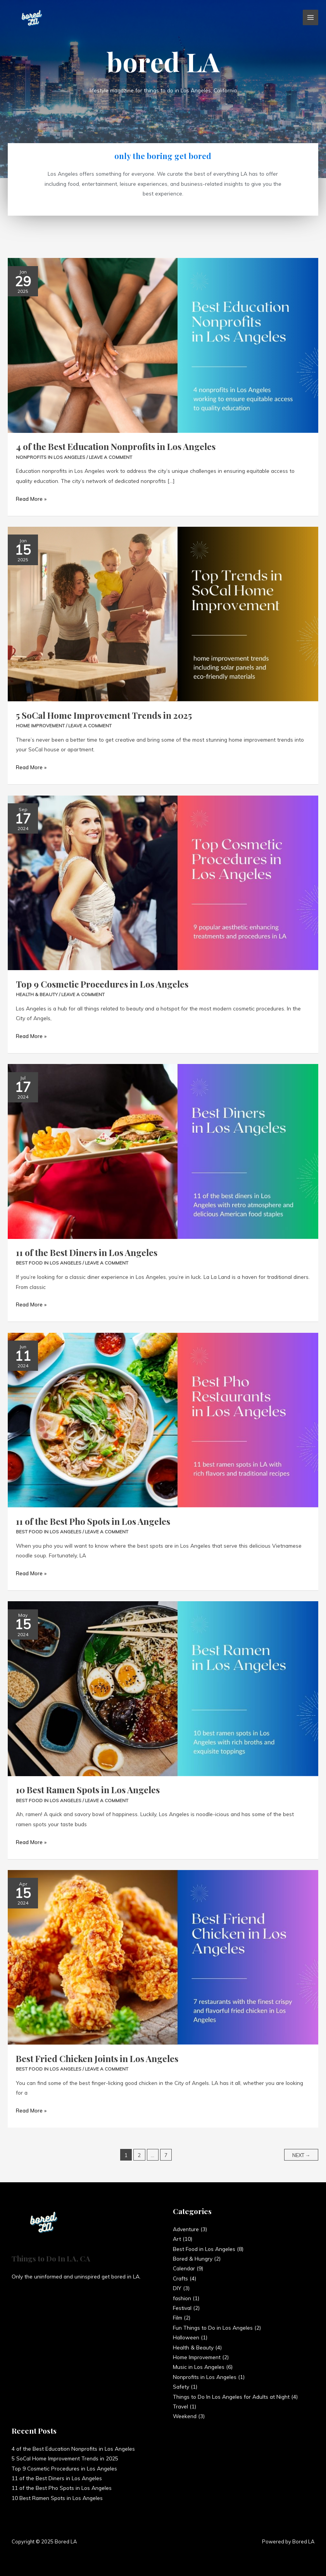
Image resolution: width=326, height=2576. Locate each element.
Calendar (184, 2268)
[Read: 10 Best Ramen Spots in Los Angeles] (163, 1688)
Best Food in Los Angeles (48, 1263)
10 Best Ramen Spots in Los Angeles (88, 1790)
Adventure (186, 2229)
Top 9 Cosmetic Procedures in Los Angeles (102, 984)
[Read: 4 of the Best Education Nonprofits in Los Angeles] (163, 344)
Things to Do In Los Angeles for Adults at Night (231, 2396)
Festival (182, 2307)
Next (301, 2155)
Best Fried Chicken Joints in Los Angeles (97, 2058)
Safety (181, 2386)
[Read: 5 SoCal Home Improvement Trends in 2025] (163, 613)
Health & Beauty (37, 994)
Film (177, 2317)
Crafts (180, 2278)
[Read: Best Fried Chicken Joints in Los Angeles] (163, 1956)
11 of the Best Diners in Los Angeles (86, 1252)
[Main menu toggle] (311, 18)
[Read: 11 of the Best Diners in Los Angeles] (163, 1150)
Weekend (185, 2416)
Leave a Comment (110, 457)
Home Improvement (40, 725)
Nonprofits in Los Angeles (50, 457)
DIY (177, 2288)
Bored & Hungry (192, 2258)
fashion (182, 2298)
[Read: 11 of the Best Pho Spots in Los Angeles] (163, 1419)
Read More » (31, 498)
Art (177, 2238)
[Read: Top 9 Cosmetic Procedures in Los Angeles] (163, 882)
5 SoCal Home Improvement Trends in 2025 (104, 715)
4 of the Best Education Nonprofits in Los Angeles (116, 446)
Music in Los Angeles (198, 2366)
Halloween (186, 2337)
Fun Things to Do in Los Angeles (213, 2327)
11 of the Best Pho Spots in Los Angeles (93, 1521)
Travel (180, 2406)
